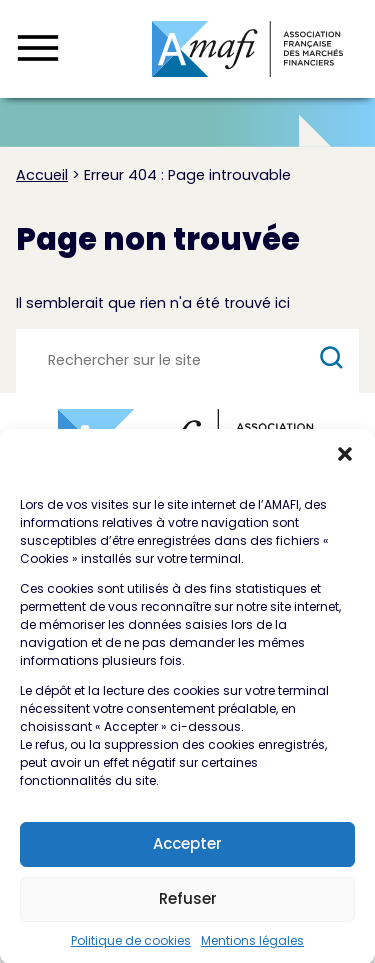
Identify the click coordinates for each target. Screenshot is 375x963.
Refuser (188, 906)
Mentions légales (252, 948)
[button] (345, 462)
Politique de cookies (131, 948)
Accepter (187, 851)
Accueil (42, 175)
